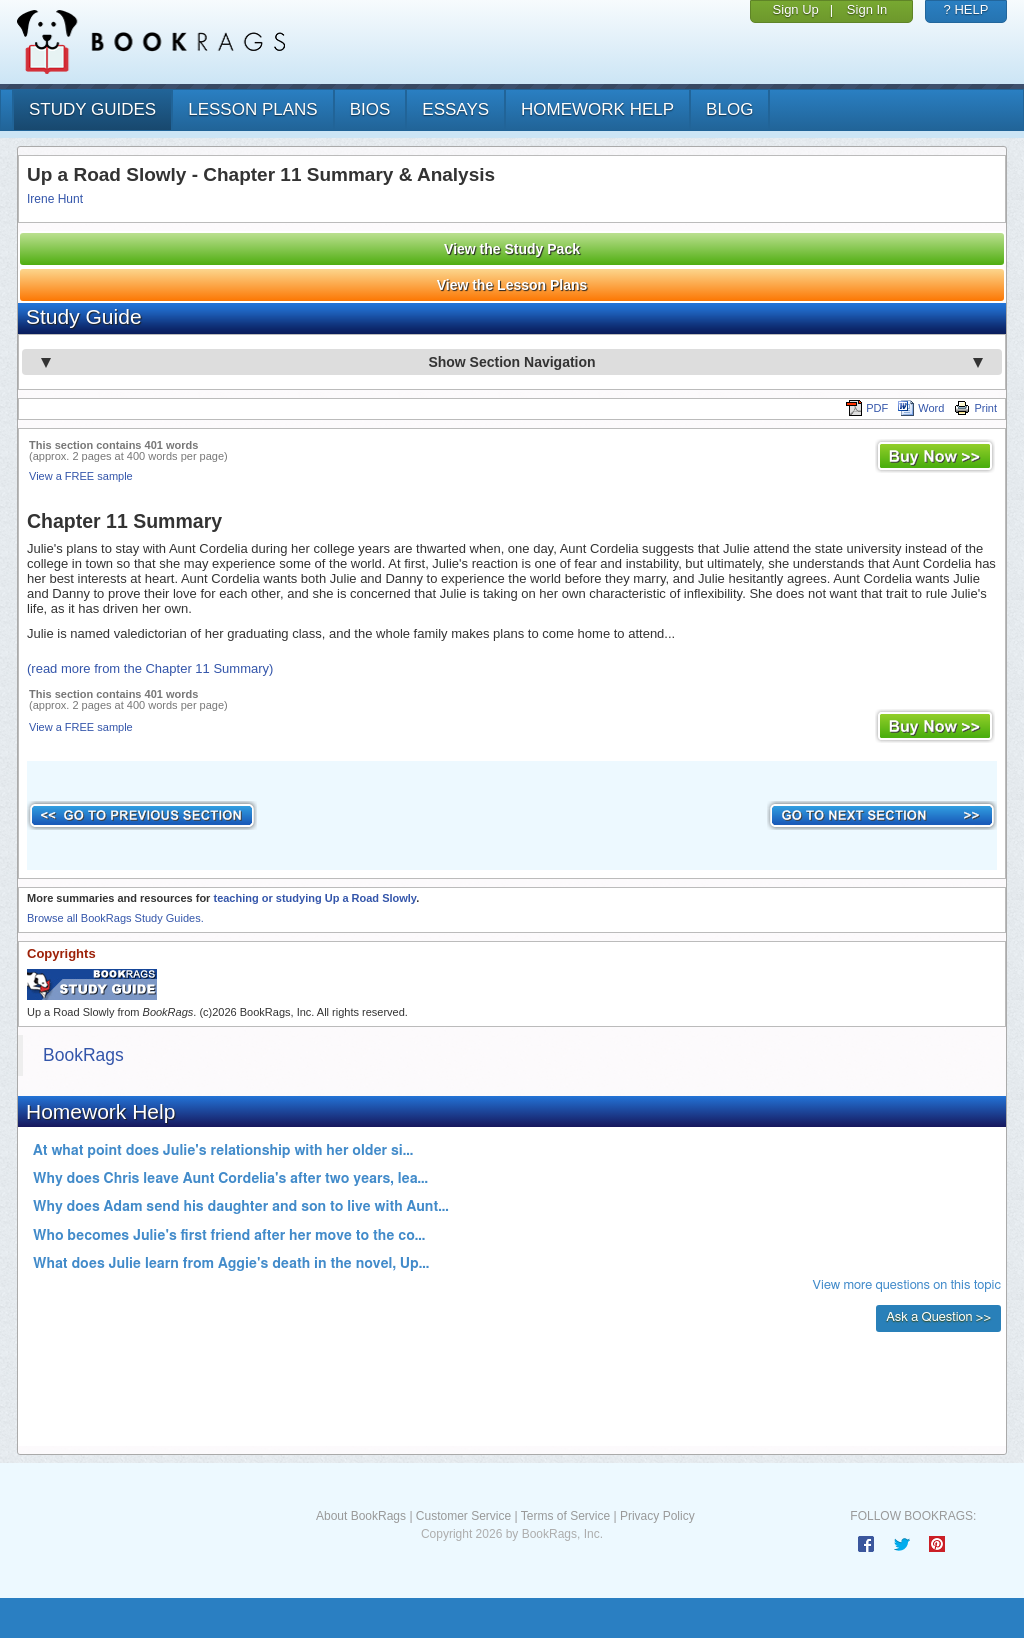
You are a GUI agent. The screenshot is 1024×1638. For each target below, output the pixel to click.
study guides (92, 109)
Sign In (867, 9)
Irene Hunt (55, 199)
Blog (729, 109)
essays (455, 109)
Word (921, 408)
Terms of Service (565, 1516)
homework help (597, 109)
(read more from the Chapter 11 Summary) (150, 668)
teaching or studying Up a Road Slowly (314, 898)
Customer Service (463, 1516)
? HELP (966, 9)
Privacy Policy (657, 1516)
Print (975, 408)
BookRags (83, 1055)
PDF (867, 408)
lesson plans (252, 109)
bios (370, 109)
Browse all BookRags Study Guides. (115, 918)
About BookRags (361, 1516)
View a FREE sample (81, 476)
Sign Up (796, 9)
